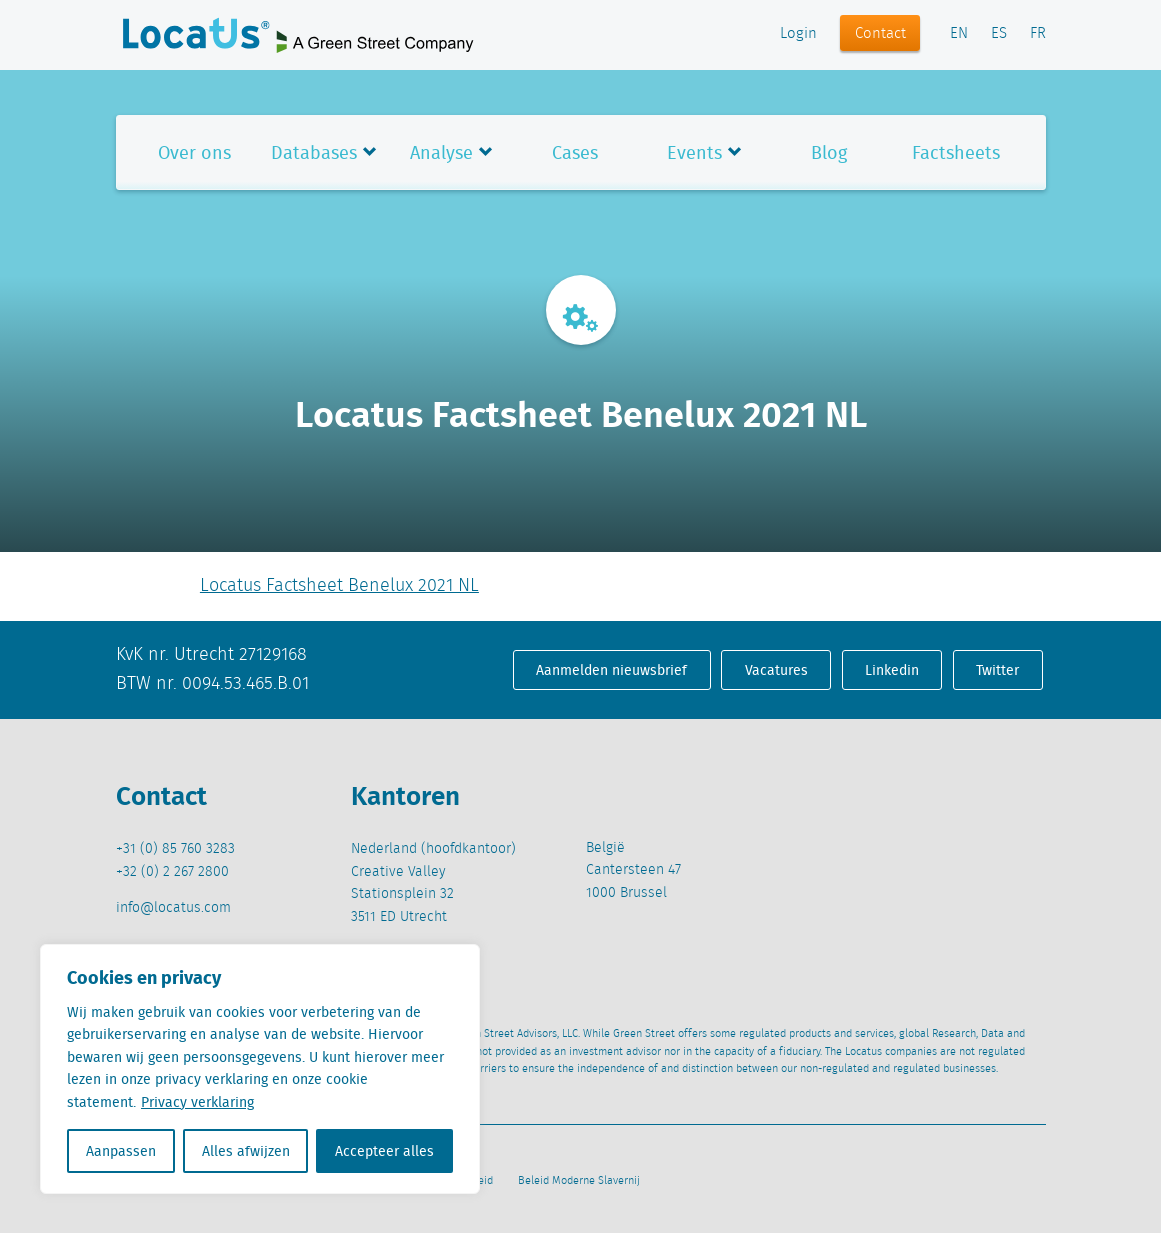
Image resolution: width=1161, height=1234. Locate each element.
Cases (575, 152)
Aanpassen (121, 1151)
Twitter (997, 670)
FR (1038, 34)
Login (798, 34)
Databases (314, 152)
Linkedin (892, 670)
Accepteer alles (384, 1151)
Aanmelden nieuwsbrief (611, 670)
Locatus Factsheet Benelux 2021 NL (339, 586)
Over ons (194, 152)
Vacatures (776, 670)
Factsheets (956, 152)
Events (694, 152)
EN (959, 34)
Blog (829, 152)
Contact (880, 34)
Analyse (441, 152)
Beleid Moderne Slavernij (579, 1181)
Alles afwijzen (246, 1151)
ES (999, 34)
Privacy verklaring (197, 1102)
